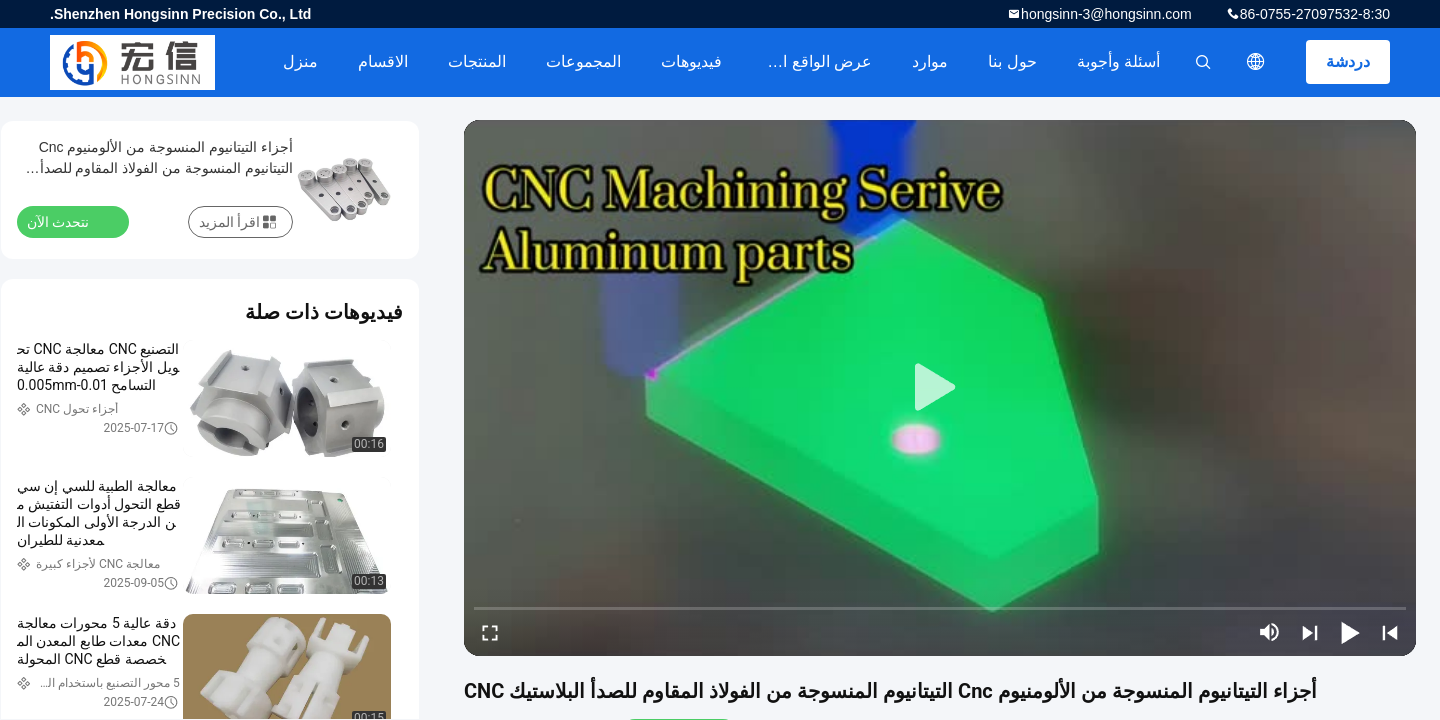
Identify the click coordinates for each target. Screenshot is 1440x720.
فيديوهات (691, 61)
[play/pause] (1350, 632)
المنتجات (477, 61)
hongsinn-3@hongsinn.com (1106, 14)
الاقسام (383, 61)
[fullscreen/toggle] (490, 632)
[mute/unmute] (1270, 632)
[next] (1310, 632)
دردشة (1348, 61)
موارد (930, 61)
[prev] (1390, 632)
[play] (940, 388)
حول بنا (1012, 61)
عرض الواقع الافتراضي (807, 61)
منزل (300, 61)
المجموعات (583, 61)
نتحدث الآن (70, 221)
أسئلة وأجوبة (1118, 61)
